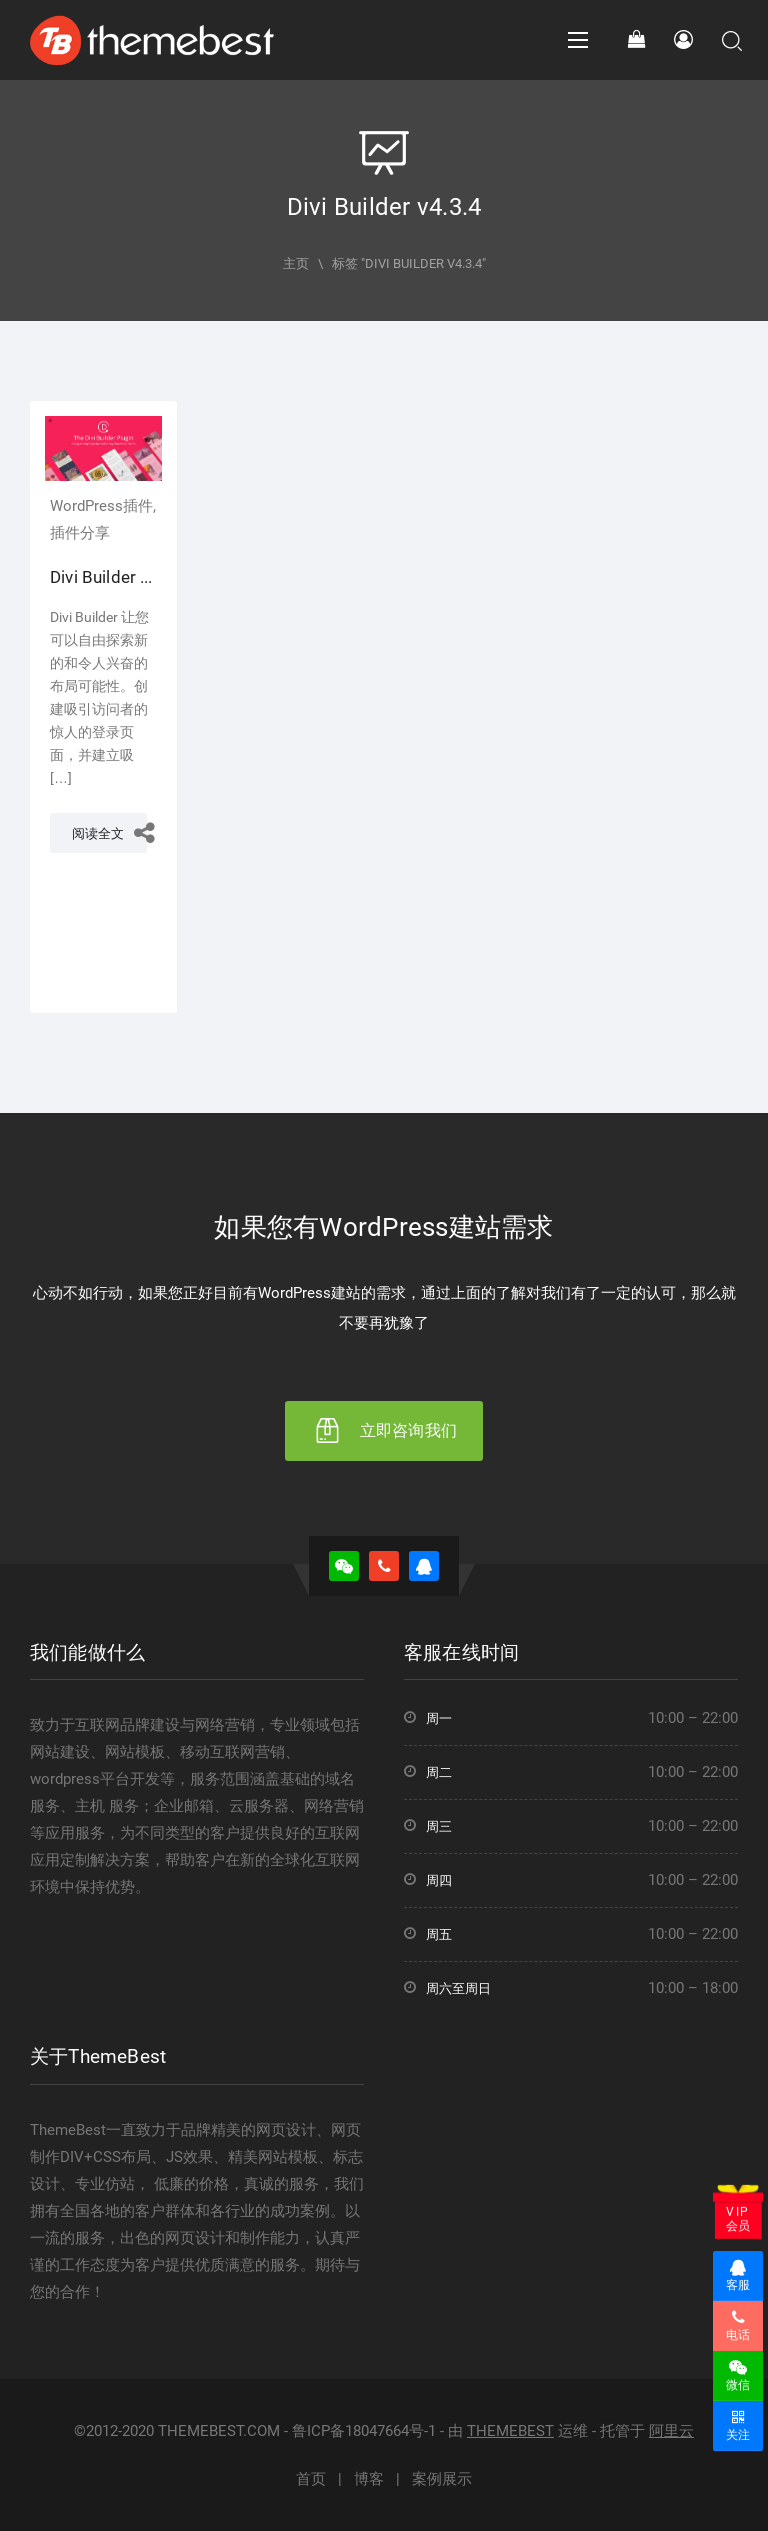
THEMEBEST (510, 2431)
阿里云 (671, 2431)
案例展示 (442, 2479)
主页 (296, 263)
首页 (311, 2479)
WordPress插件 (101, 506)
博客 (369, 2479)
